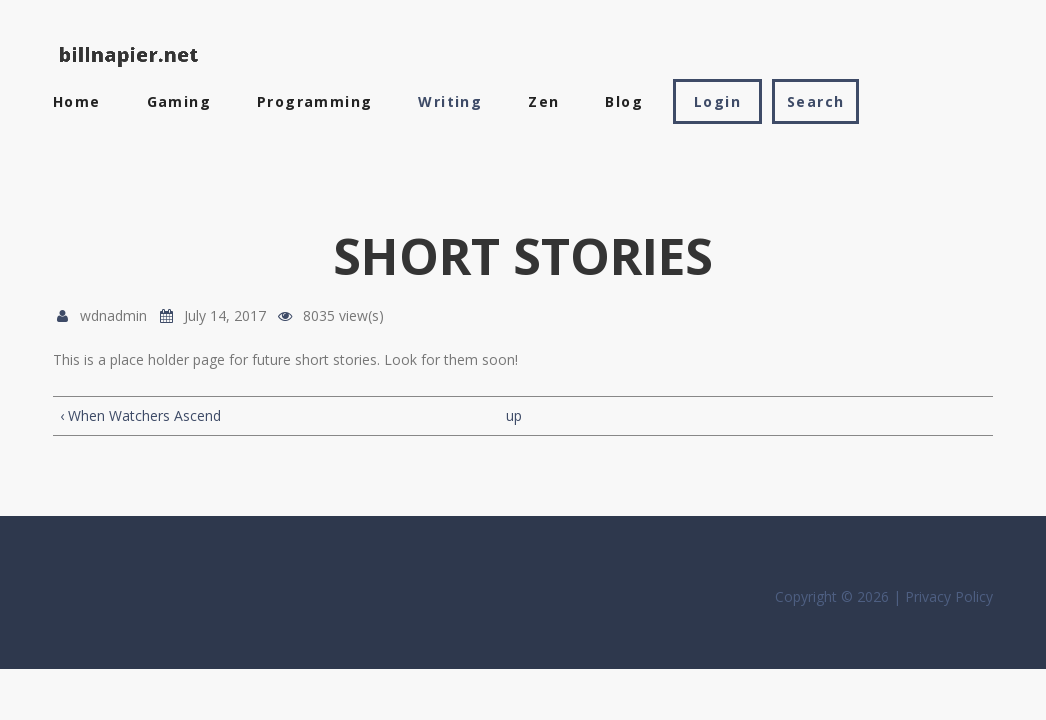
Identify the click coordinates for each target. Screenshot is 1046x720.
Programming (314, 101)
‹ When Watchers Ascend (140, 415)
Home (77, 101)
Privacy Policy (949, 596)
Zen (543, 101)
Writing (450, 101)
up (514, 415)
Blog (624, 101)
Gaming (179, 101)
